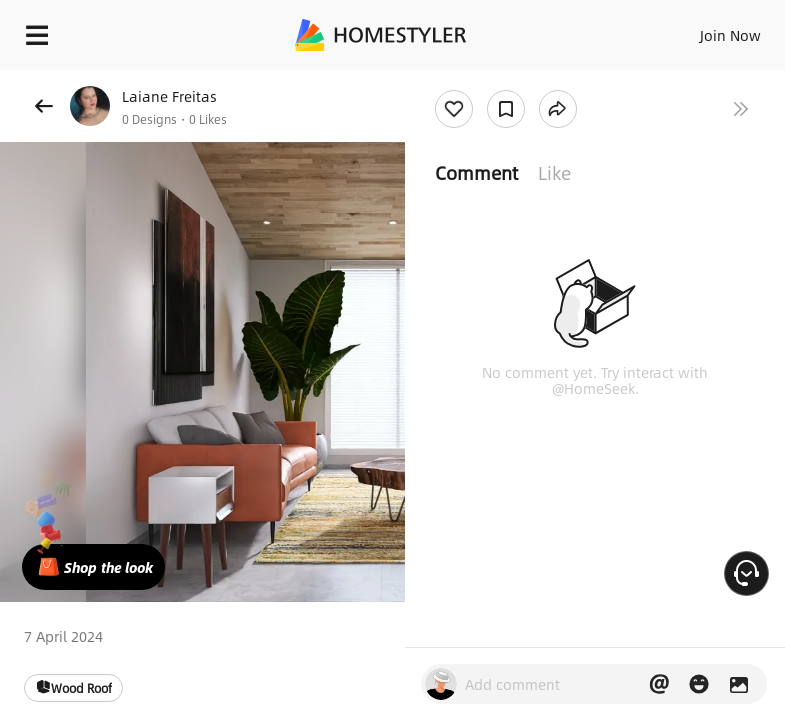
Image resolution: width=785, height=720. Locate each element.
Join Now (730, 35)
